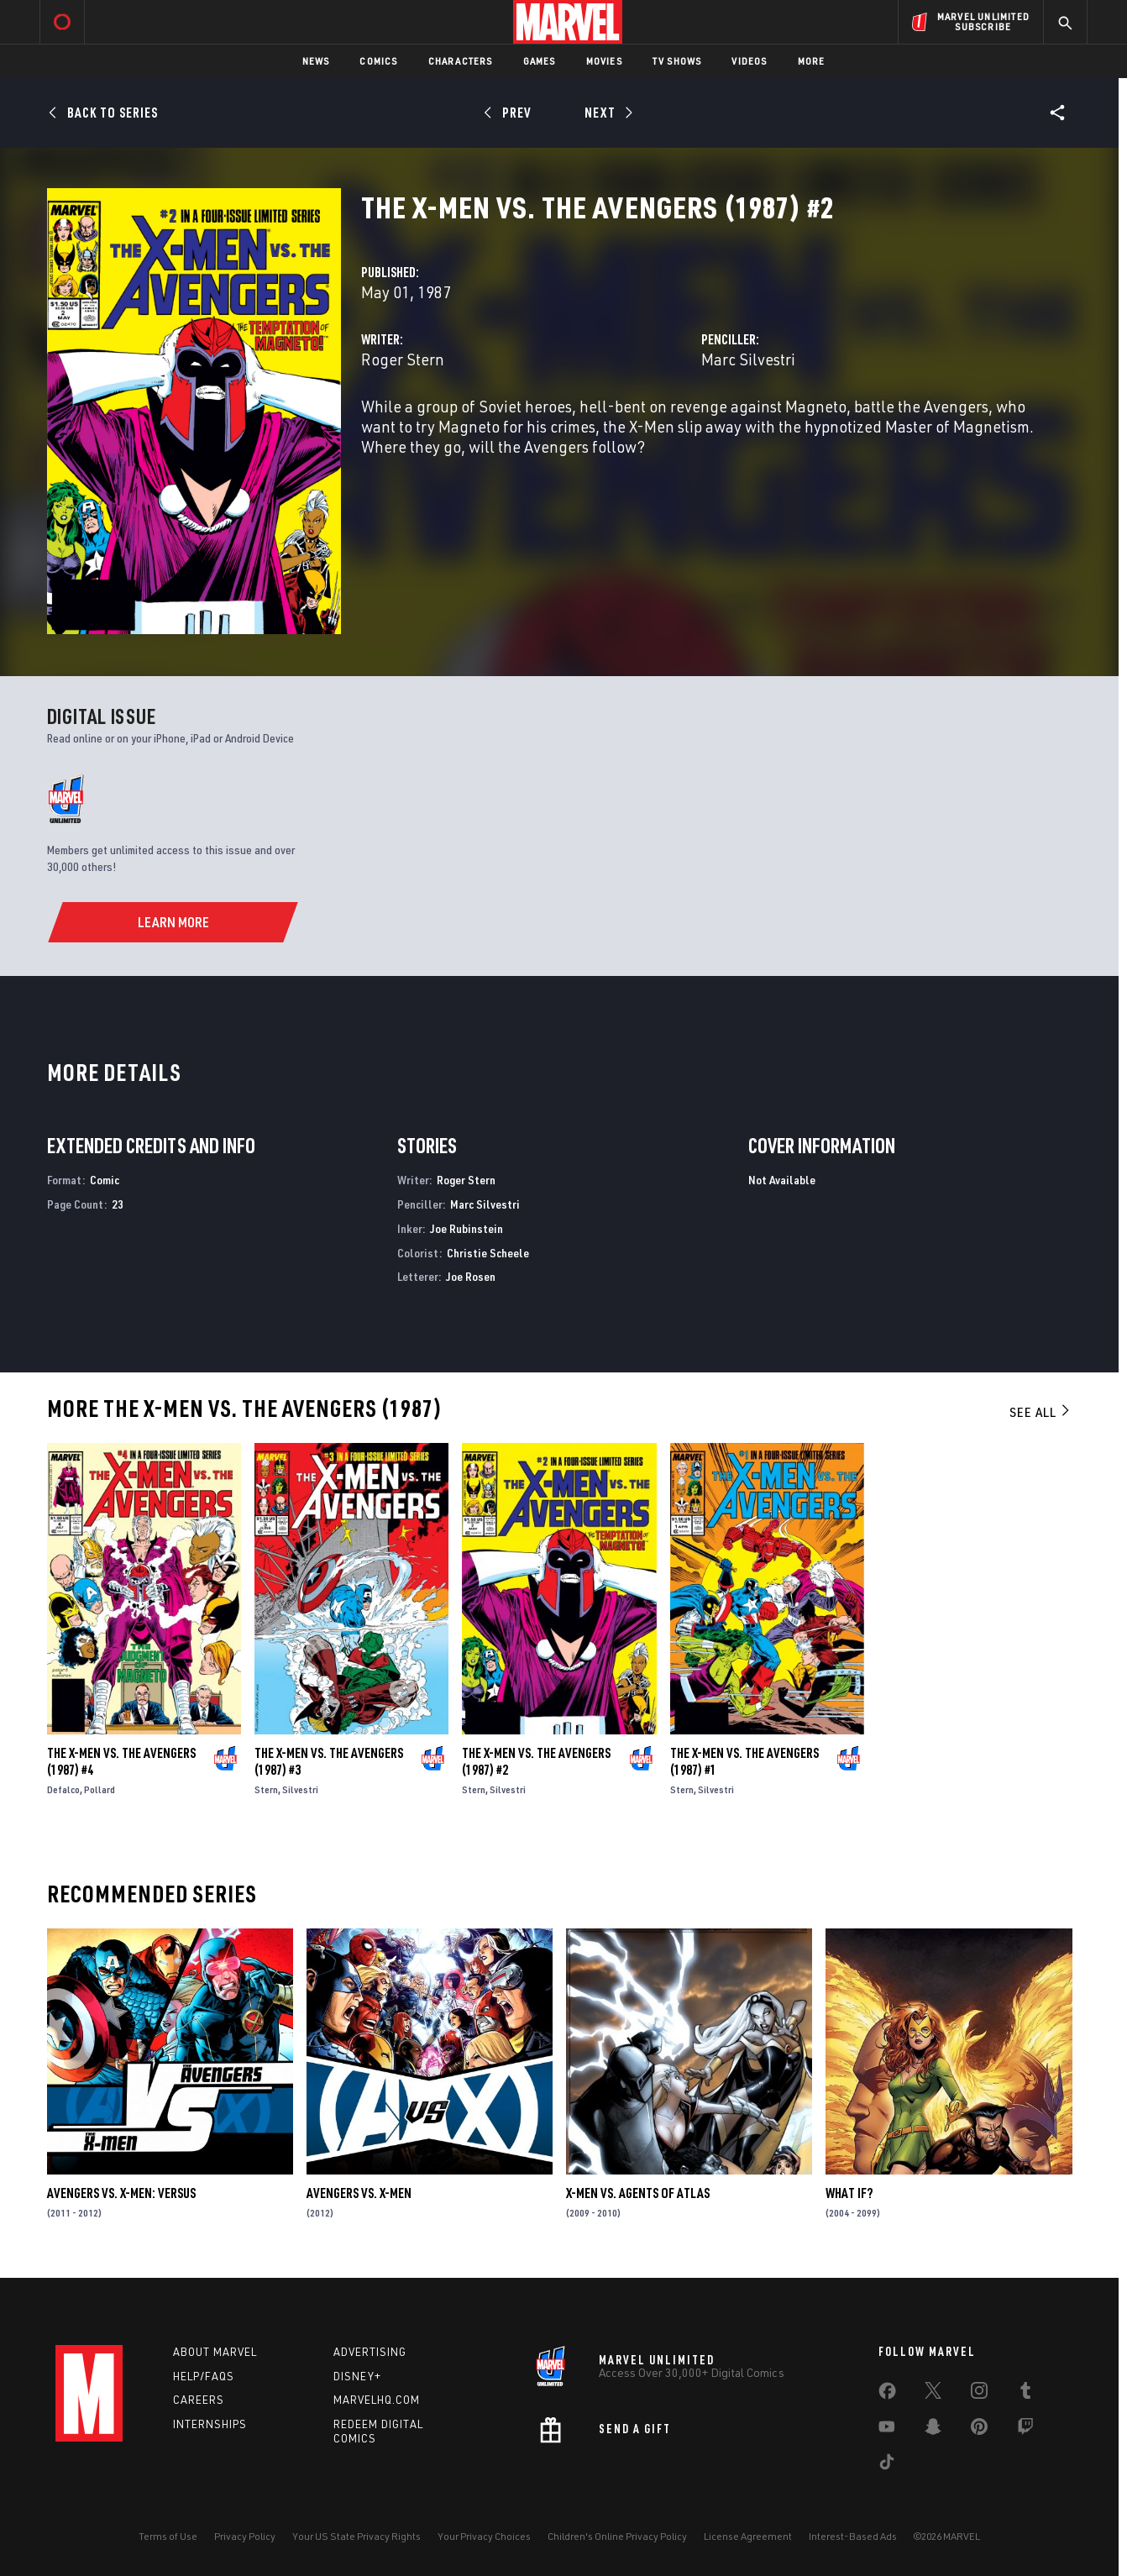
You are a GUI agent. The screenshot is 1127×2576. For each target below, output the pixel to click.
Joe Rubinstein (466, 1228)
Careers (198, 2399)
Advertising (369, 2351)
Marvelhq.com (376, 2399)
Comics (378, 61)
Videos (749, 61)
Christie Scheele (488, 1253)
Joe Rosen (470, 1276)
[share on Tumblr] (1025, 2393)
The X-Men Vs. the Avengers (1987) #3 (328, 1761)
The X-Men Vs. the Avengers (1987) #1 (744, 1761)
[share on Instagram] (979, 2393)
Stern (266, 1789)
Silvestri (300, 1789)
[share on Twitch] (1025, 2429)
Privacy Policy (244, 2536)
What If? (849, 2193)
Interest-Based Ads (853, 2536)
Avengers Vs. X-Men (359, 2193)
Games (539, 61)
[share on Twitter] (933, 2393)
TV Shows (677, 61)
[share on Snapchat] (933, 2429)
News (316, 61)
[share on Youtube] (886, 2429)
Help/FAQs (203, 2376)
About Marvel (215, 2351)
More (812, 61)
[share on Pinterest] (979, 2429)
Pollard (99, 1789)
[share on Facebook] (887, 2394)
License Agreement (748, 2536)
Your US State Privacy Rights (356, 2536)
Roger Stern (402, 359)
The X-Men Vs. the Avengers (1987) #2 (536, 1761)
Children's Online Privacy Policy (617, 2536)
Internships (210, 2424)
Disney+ (357, 2376)
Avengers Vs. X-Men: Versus (121, 2193)
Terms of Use (168, 2536)
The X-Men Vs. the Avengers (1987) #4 (121, 1761)
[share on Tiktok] (886, 2465)
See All (1040, 1411)
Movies (604, 61)
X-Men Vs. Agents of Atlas (638, 2193)
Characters (460, 61)
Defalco (63, 1789)
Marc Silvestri (748, 359)
